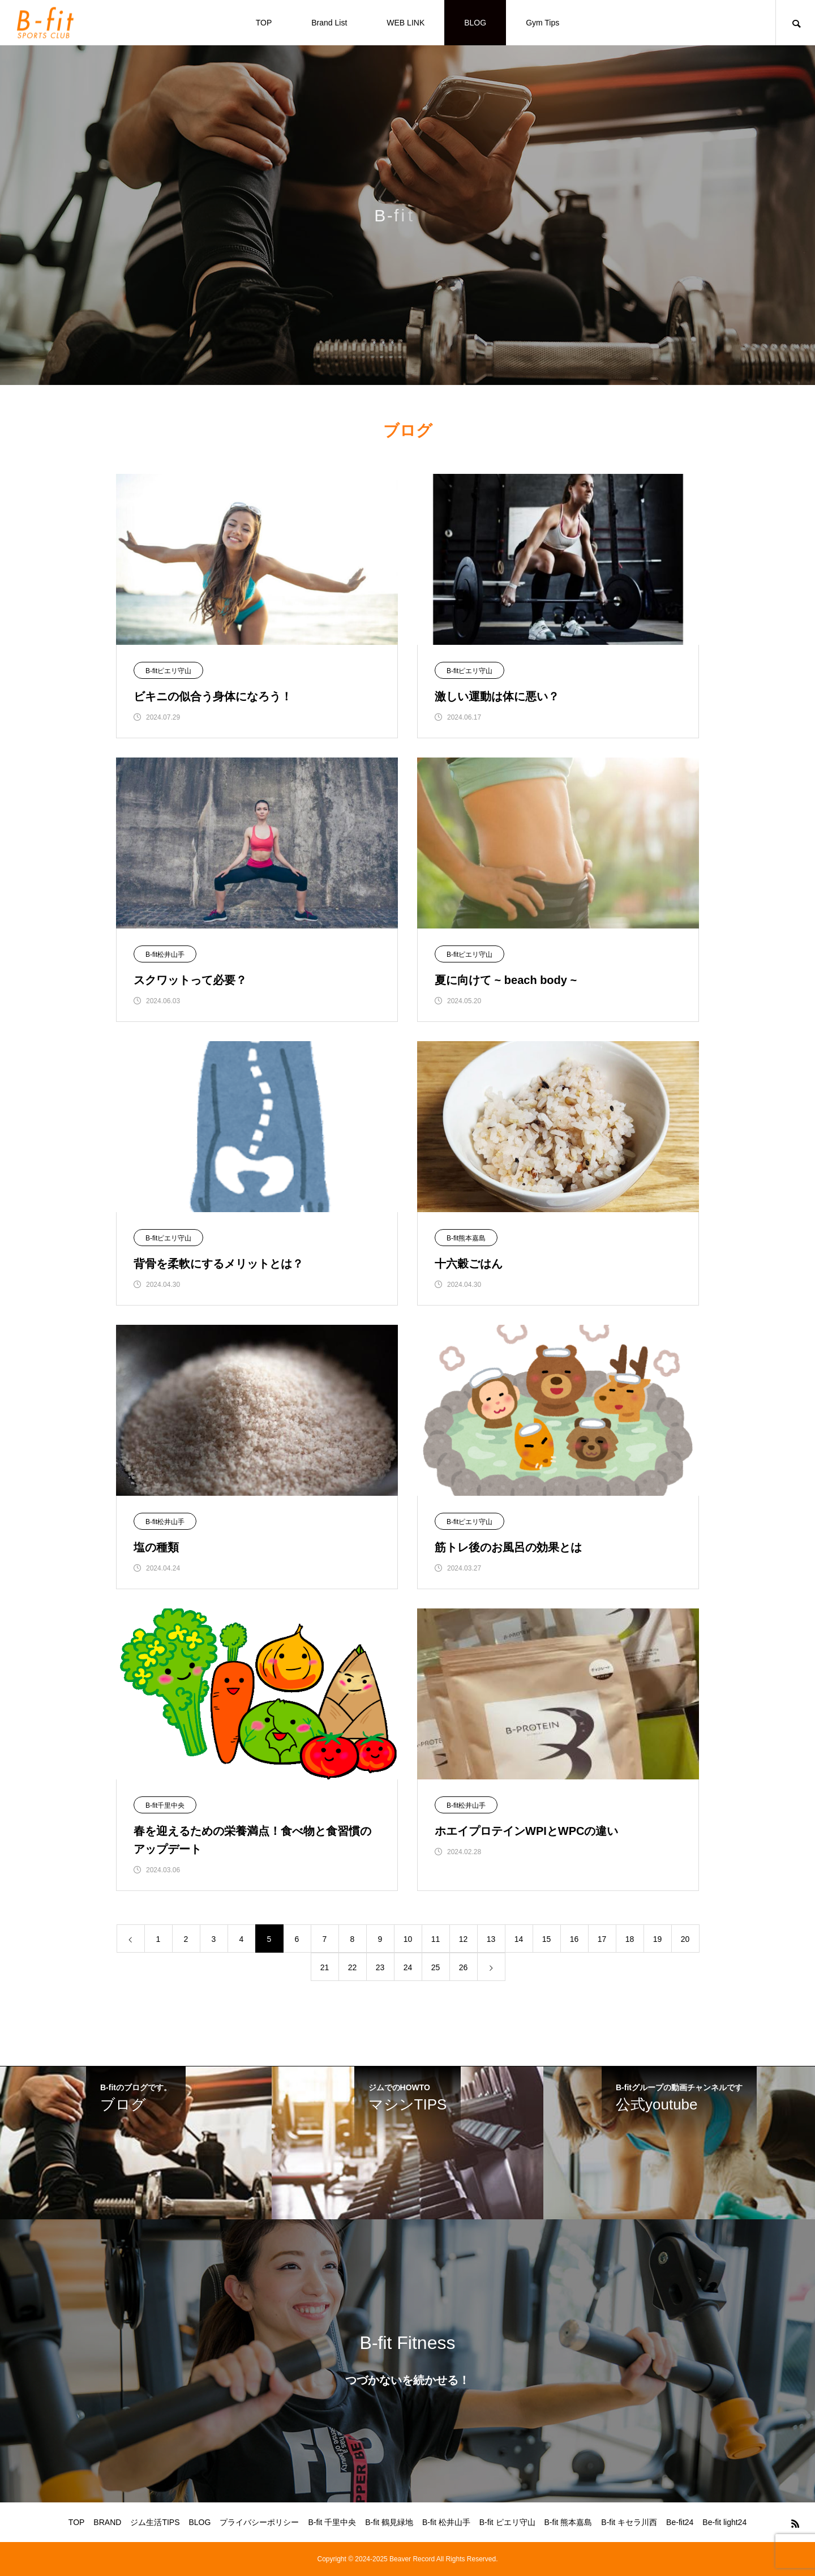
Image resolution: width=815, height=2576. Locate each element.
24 (408, 1967)
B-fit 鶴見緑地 (389, 2522)
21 (324, 1967)
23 (380, 1967)
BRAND (107, 2522)
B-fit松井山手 (165, 954)
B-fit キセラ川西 (629, 2522)
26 (463, 1967)
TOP (264, 22)
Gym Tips (542, 22)
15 (546, 1939)
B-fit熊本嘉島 (466, 1238)
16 (574, 1939)
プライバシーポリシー (259, 2522)
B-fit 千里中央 (332, 2522)
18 (629, 1939)
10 (408, 1939)
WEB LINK (405, 22)
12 (463, 1939)
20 (685, 1939)
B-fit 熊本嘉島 (568, 2522)
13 (491, 1939)
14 (519, 1939)
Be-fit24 (679, 2522)
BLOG (475, 22)
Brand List (329, 22)
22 (352, 1967)
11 (435, 1939)
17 (602, 1939)
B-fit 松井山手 (446, 2522)
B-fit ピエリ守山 (507, 2522)
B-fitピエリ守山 (168, 671)
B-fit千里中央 (165, 1805)
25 (435, 1967)
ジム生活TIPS (154, 2522)
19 (657, 1939)
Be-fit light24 (724, 2522)
